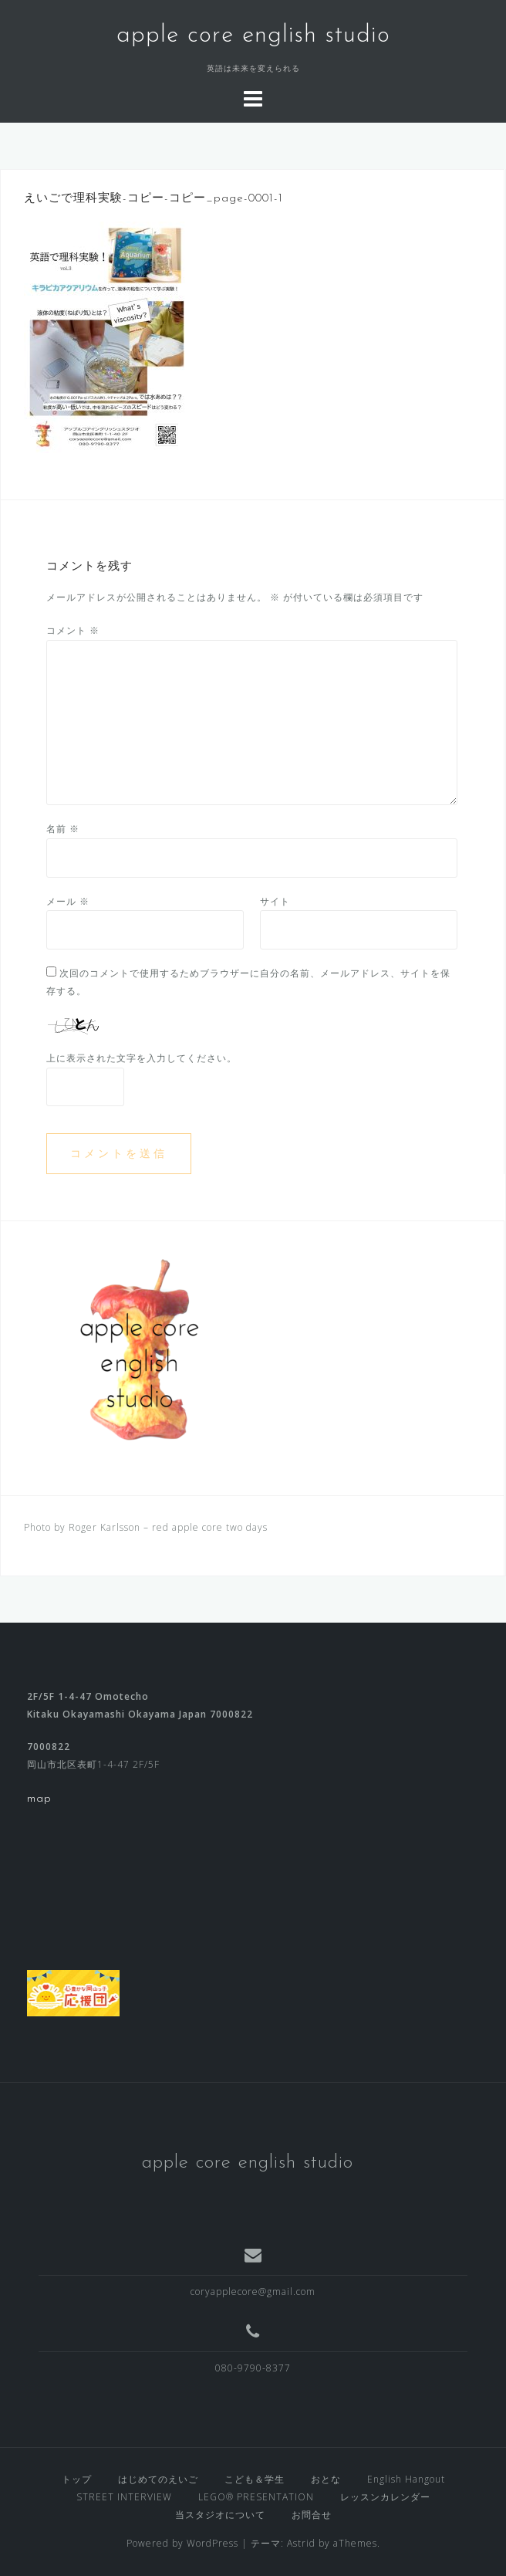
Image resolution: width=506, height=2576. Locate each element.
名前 (62, 828)
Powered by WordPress (182, 2543)
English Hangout (406, 2479)
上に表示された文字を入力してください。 (141, 1058)
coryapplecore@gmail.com (253, 2291)
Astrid (301, 2543)
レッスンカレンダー (385, 2496)
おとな (326, 2479)
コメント (73, 630)
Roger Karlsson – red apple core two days (168, 1527)
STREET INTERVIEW (124, 2496)
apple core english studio (253, 36)
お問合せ (312, 2514)
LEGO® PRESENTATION (256, 2496)
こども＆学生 (254, 2479)
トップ (77, 2479)
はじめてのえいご (158, 2479)
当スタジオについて (220, 2514)
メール (67, 901)
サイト (275, 901)
